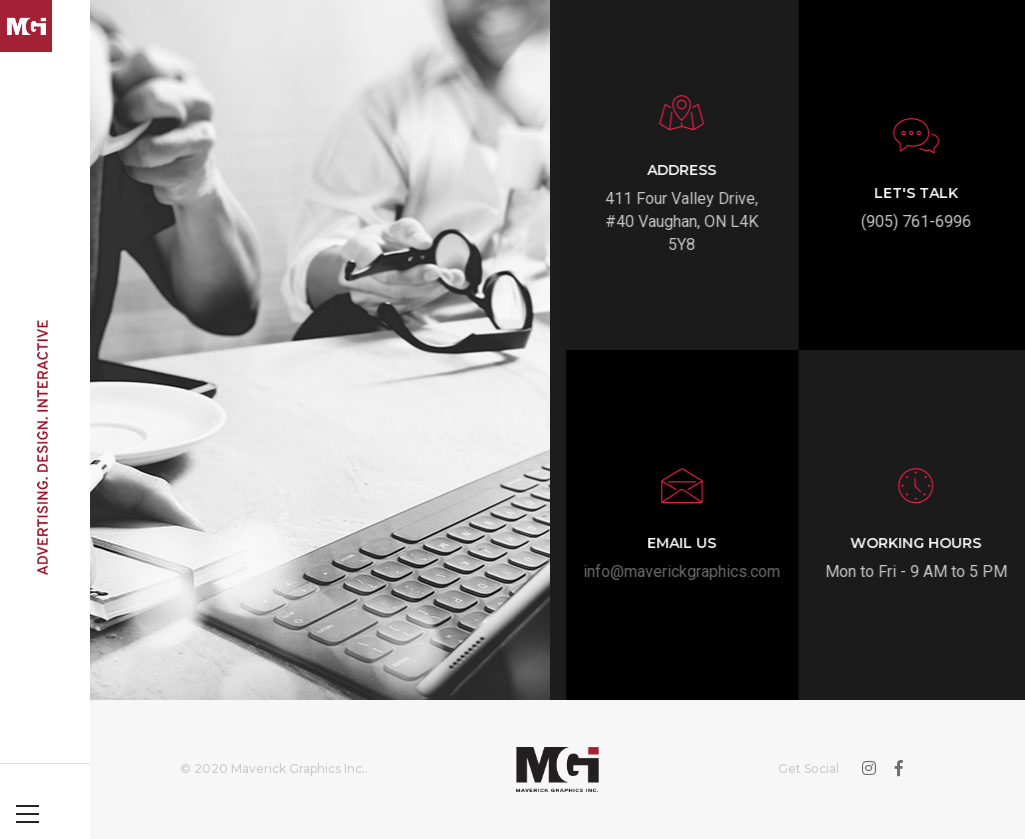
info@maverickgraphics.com (695, 571)
